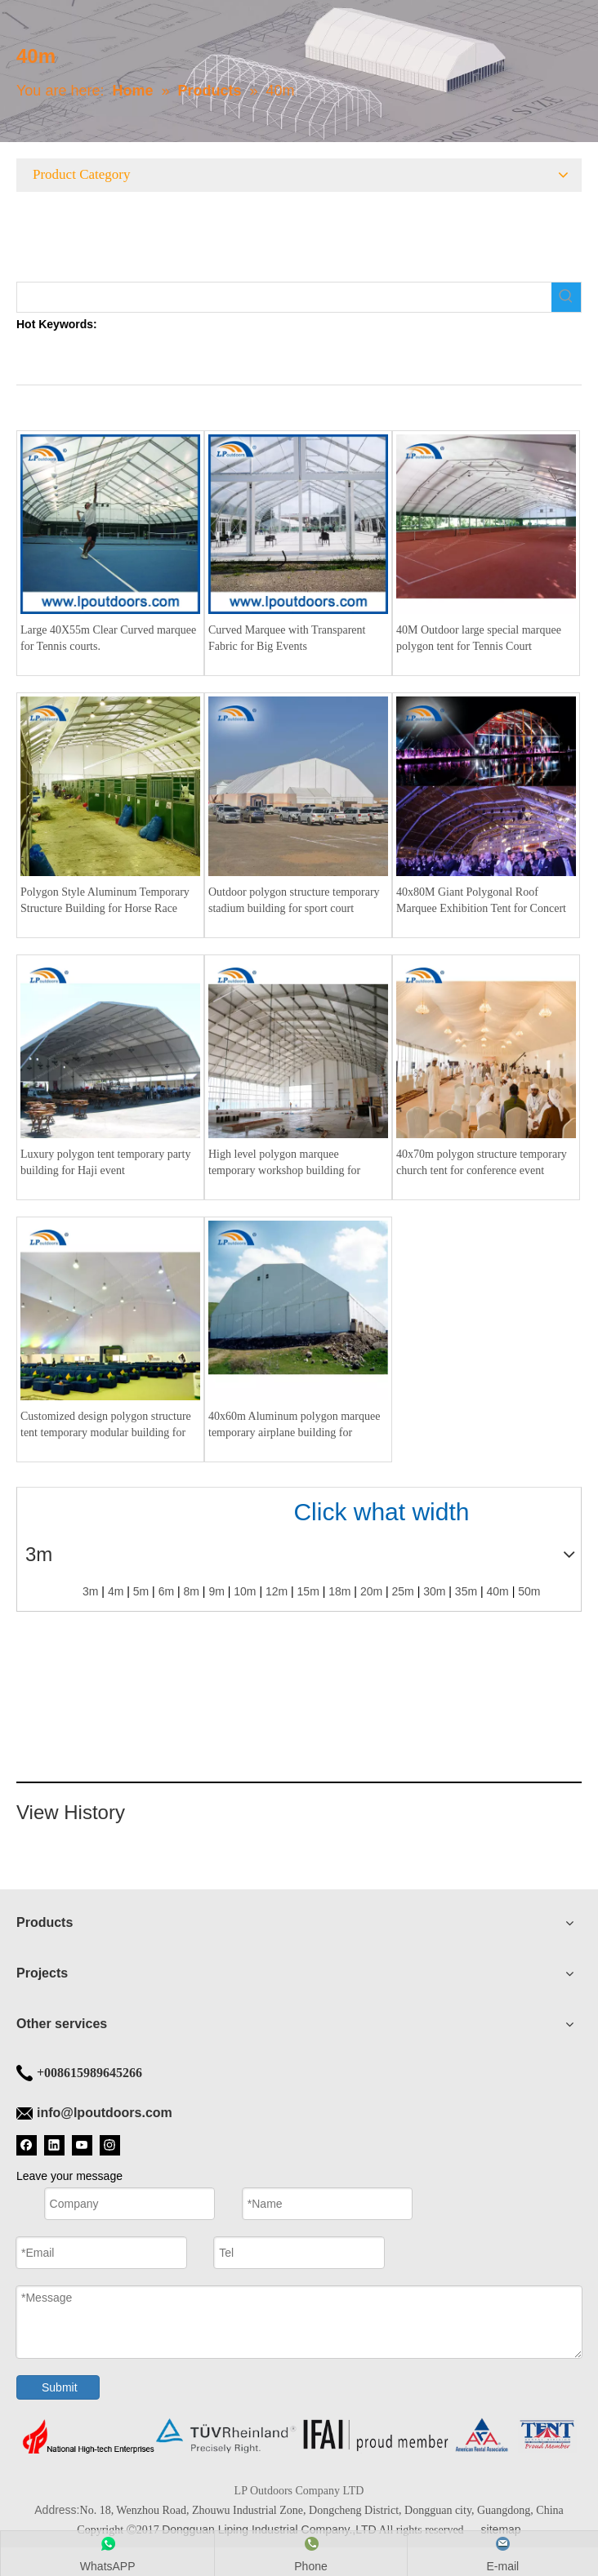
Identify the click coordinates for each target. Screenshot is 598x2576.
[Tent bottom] (299, 2436)
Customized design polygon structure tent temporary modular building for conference (105, 1425)
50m (529, 1591)
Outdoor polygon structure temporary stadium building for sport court (294, 900)
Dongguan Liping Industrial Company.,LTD (269, 2529)
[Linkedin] (54, 2144)
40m (498, 1591)
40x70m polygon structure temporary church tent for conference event (481, 1162)
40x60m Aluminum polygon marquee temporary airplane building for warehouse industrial (294, 1425)
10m (245, 1591)
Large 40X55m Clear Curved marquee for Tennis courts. (108, 638)
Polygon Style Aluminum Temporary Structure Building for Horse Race (105, 900)
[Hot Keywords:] (566, 297)
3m (90, 1591)
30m (434, 1591)
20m (371, 1591)
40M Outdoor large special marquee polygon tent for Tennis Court (478, 638)
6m (166, 1591)
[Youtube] (82, 2144)
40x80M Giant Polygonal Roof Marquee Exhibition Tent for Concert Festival (481, 901)
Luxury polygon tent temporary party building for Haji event (105, 1162)
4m (115, 1591)
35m (466, 1591)
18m (339, 1591)
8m (191, 1591)
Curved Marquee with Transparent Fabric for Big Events (286, 638)
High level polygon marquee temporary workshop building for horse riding (284, 1163)
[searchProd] (284, 297)
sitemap (501, 2529)
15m (308, 1591)
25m (403, 1591)
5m (141, 1591)
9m (216, 1591)
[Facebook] (26, 2144)
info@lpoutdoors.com (104, 2113)
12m (277, 1591)
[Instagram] (110, 2144)
